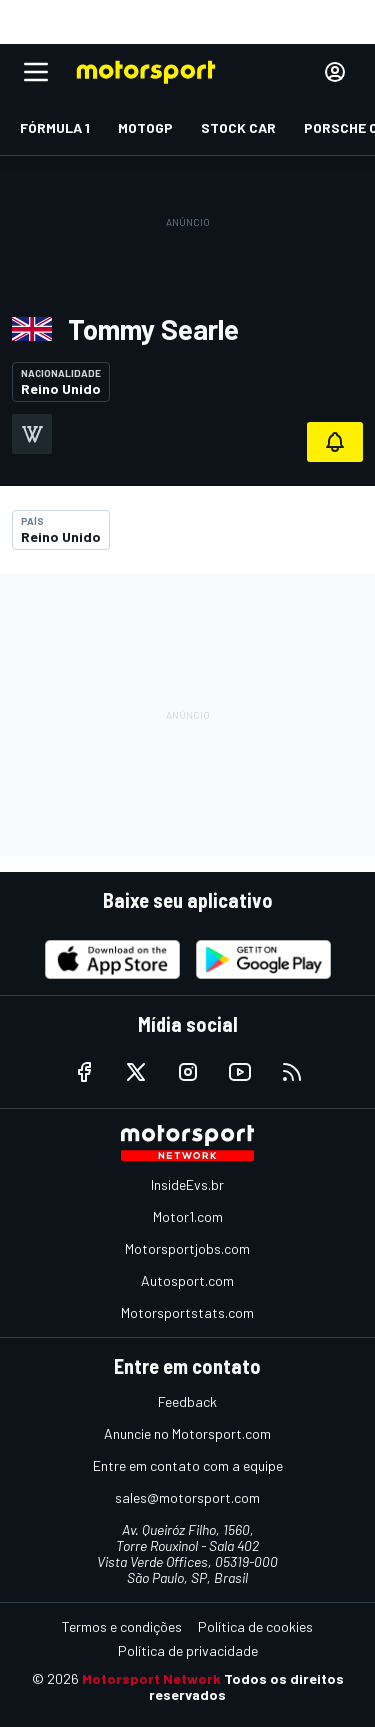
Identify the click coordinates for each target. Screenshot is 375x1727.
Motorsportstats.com (187, 1312)
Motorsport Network (151, 1678)
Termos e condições (122, 1626)
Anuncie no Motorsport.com (187, 1433)
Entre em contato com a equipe (188, 1465)
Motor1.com (188, 1216)
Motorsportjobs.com (187, 1248)
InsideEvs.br (187, 1184)
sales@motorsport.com (187, 1497)
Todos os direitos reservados (246, 1686)
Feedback (187, 1401)
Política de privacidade (188, 1650)
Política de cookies (255, 1626)
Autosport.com (187, 1280)
